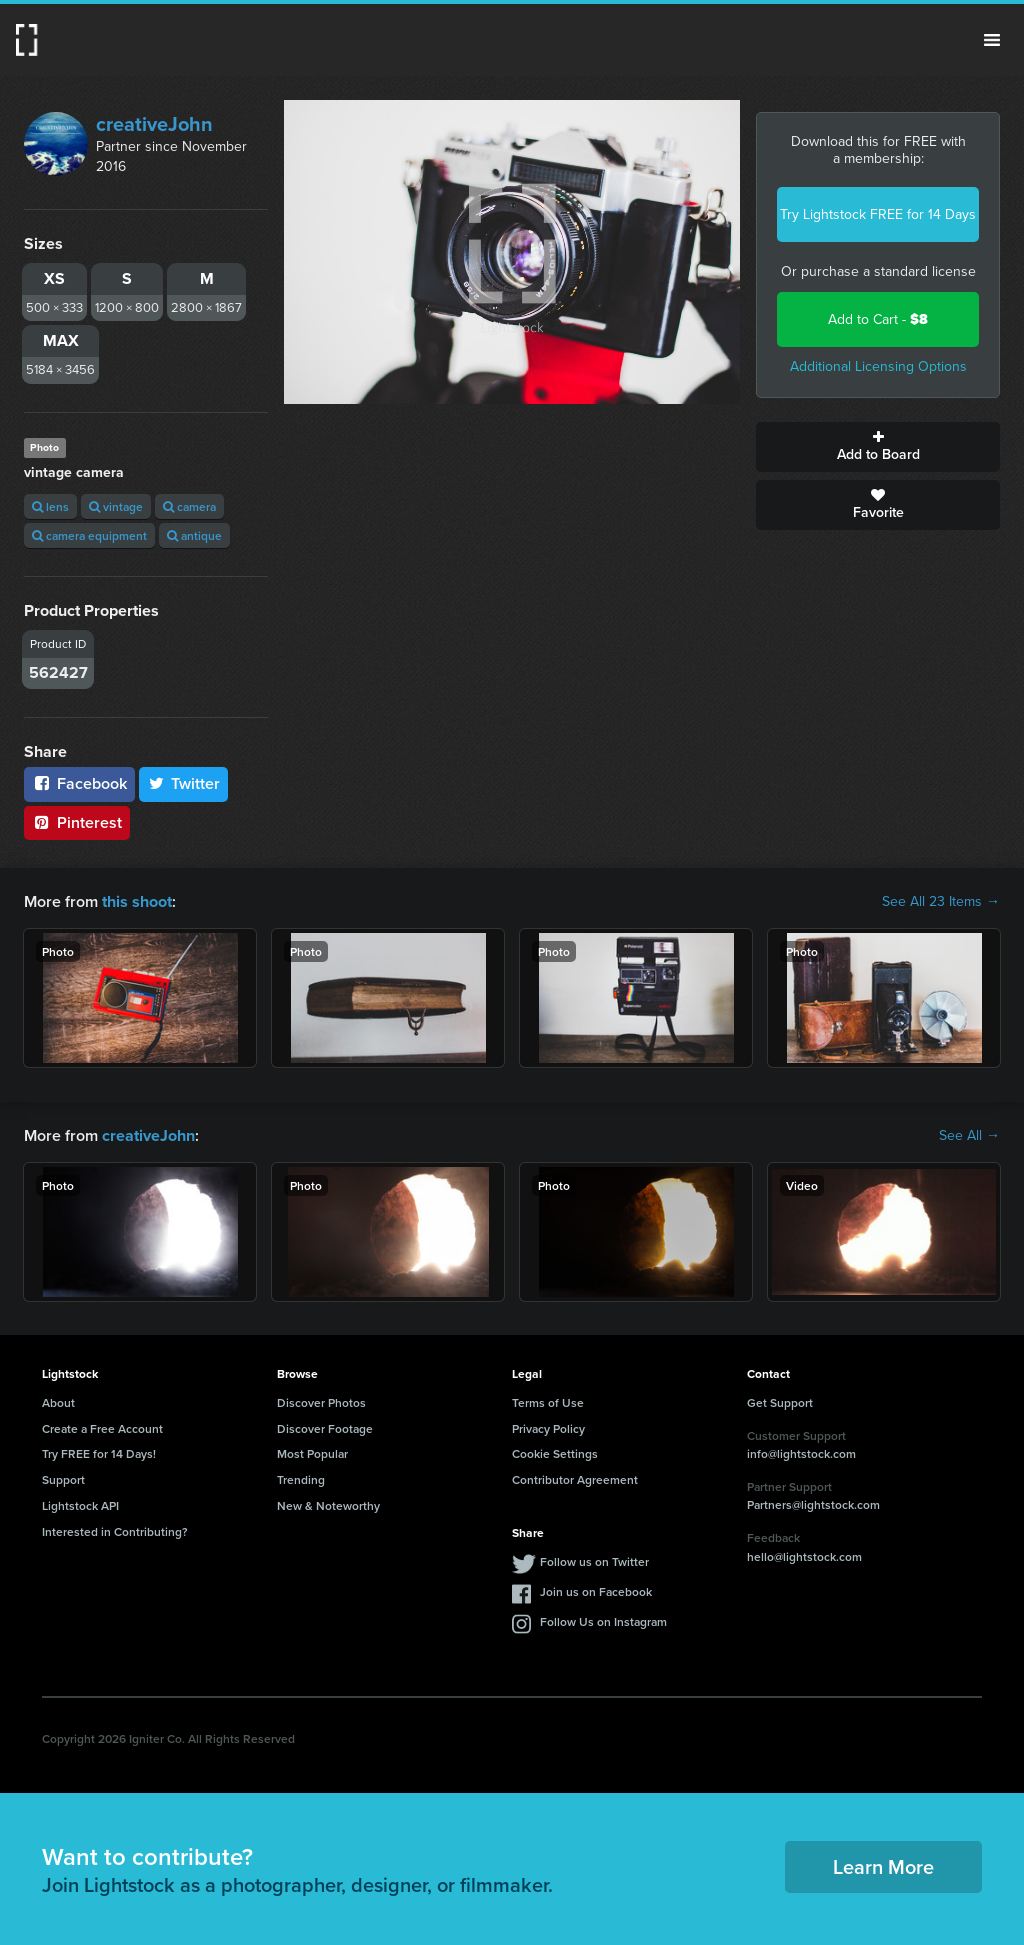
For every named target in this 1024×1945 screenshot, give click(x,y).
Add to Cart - (878, 319)
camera (189, 506)
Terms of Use (548, 1402)
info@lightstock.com (801, 1453)
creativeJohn (154, 124)
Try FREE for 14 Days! (99, 1453)
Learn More (883, 1866)
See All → (969, 1136)
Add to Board (878, 447)
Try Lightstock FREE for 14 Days (878, 214)
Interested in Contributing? (115, 1531)
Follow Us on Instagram (603, 1620)
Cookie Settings (555, 1453)
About (58, 1402)
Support (63, 1479)
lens (50, 506)
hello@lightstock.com (804, 1556)
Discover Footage (325, 1427)
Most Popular (312, 1453)
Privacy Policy (548, 1427)
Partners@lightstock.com (813, 1504)
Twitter (184, 783)
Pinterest (77, 822)
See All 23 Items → (941, 902)
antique (194, 535)
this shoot (137, 901)
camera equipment (89, 535)
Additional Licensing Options (878, 366)
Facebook (79, 783)
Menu (992, 40)
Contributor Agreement (575, 1479)
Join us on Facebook (596, 1590)
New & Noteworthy (328, 1505)
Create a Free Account (102, 1427)
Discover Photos (321, 1402)
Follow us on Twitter (594, 1560)
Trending (301, 1479)
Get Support (780, 1402)
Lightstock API (80, 1505)
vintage (116, 506)
